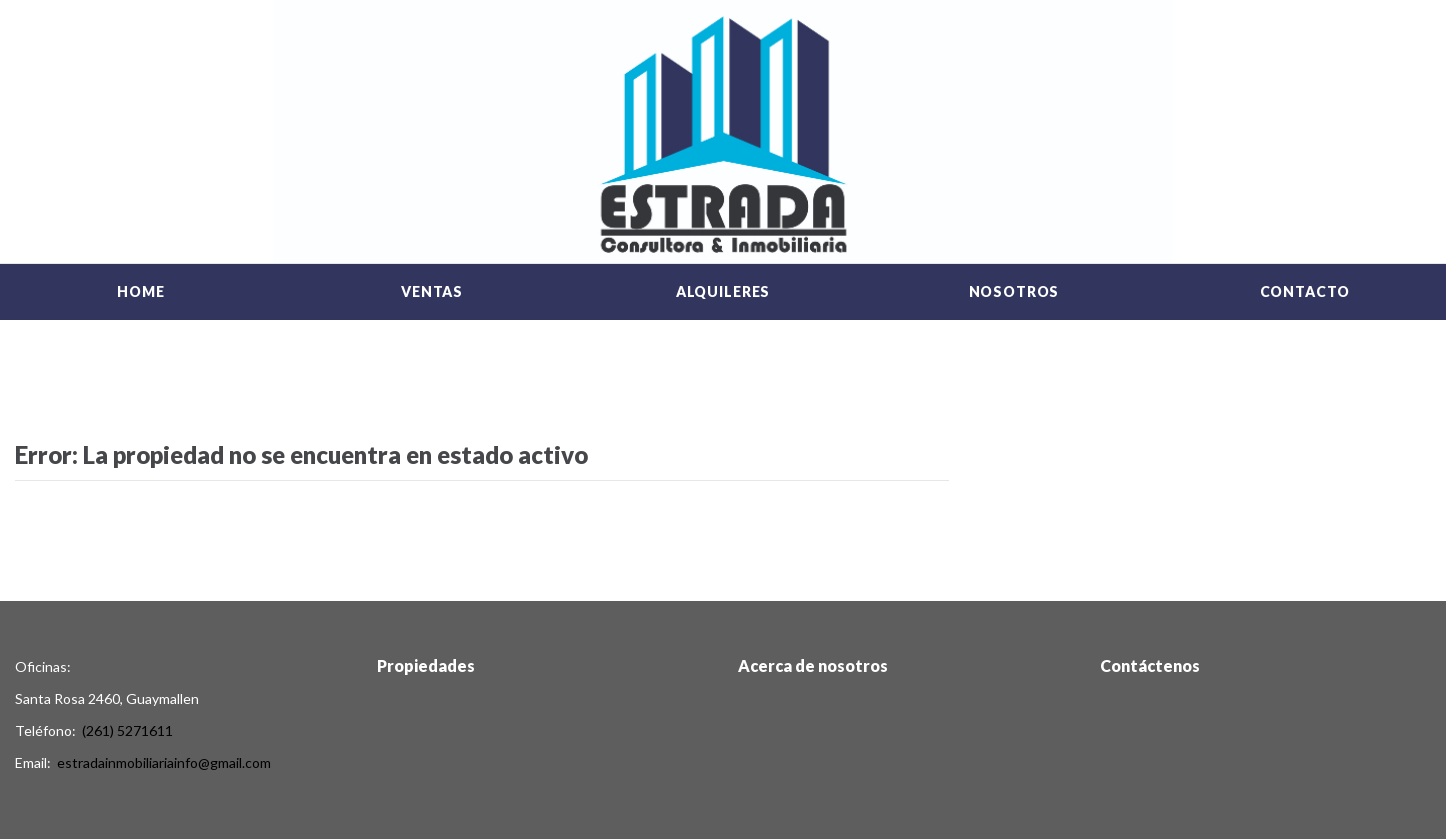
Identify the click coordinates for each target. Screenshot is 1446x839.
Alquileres (723, 291)
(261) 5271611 (127, 730)
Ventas (432, 291)
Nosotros (1014, 291)
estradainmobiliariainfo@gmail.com (164, 762)
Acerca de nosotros (813, 665)
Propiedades (426, 665)
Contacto (1305, 291)
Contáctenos (1150, 665)
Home (140, 291)
